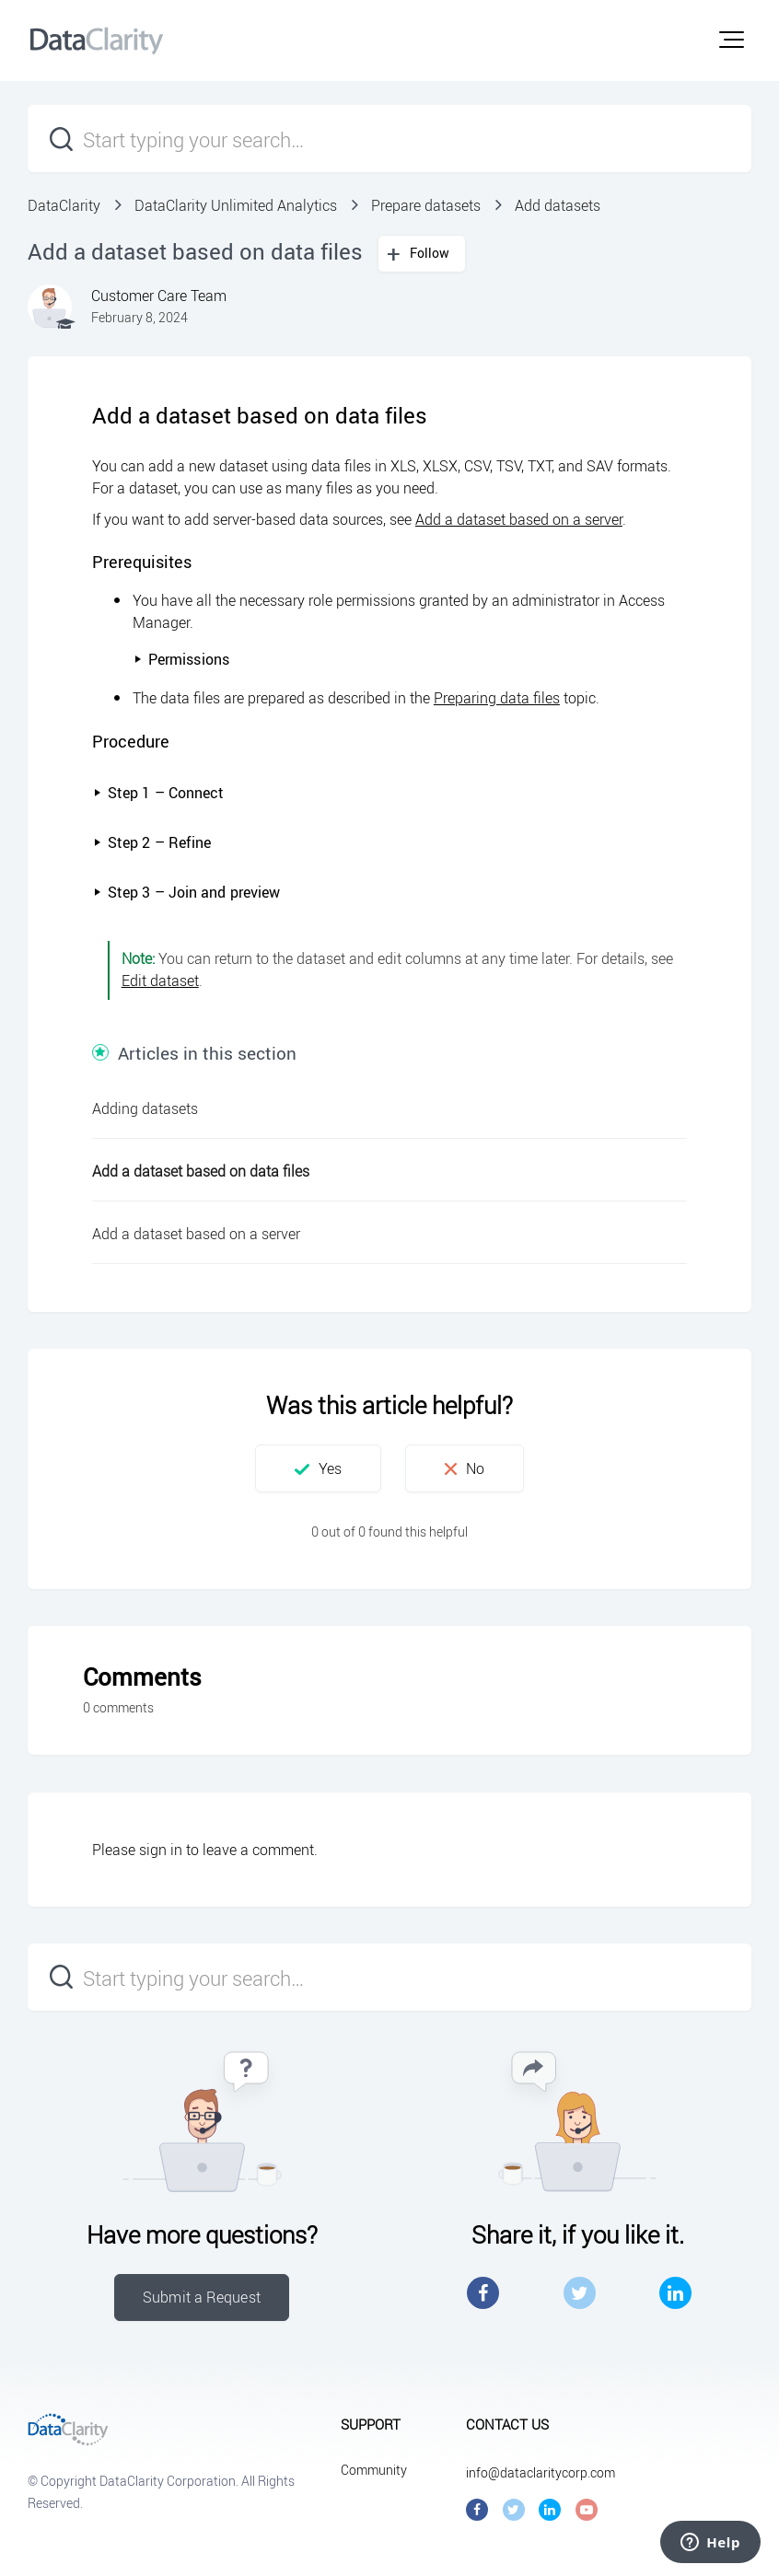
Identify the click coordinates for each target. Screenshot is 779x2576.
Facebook (483, 2293)
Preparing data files (497, 698)
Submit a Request (202, 2297)
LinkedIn (675, 2293)
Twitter (580, 2293)
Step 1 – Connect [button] (159, 793)
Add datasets (557, 205)
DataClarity (64, 205)
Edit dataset (160, 980)
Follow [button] (430, 252)
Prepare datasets (426, 205)
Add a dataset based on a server (518, 519)
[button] (731, 39)
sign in (160, 1849)
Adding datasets (145, 1108)
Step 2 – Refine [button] (152, 842)
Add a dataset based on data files (200, 1171)
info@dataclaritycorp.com (540, 2472)
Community (374, 2469)
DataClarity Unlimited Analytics (235, 205)
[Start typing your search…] (389, 138)
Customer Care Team (159, 295)
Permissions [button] (181, 659)
